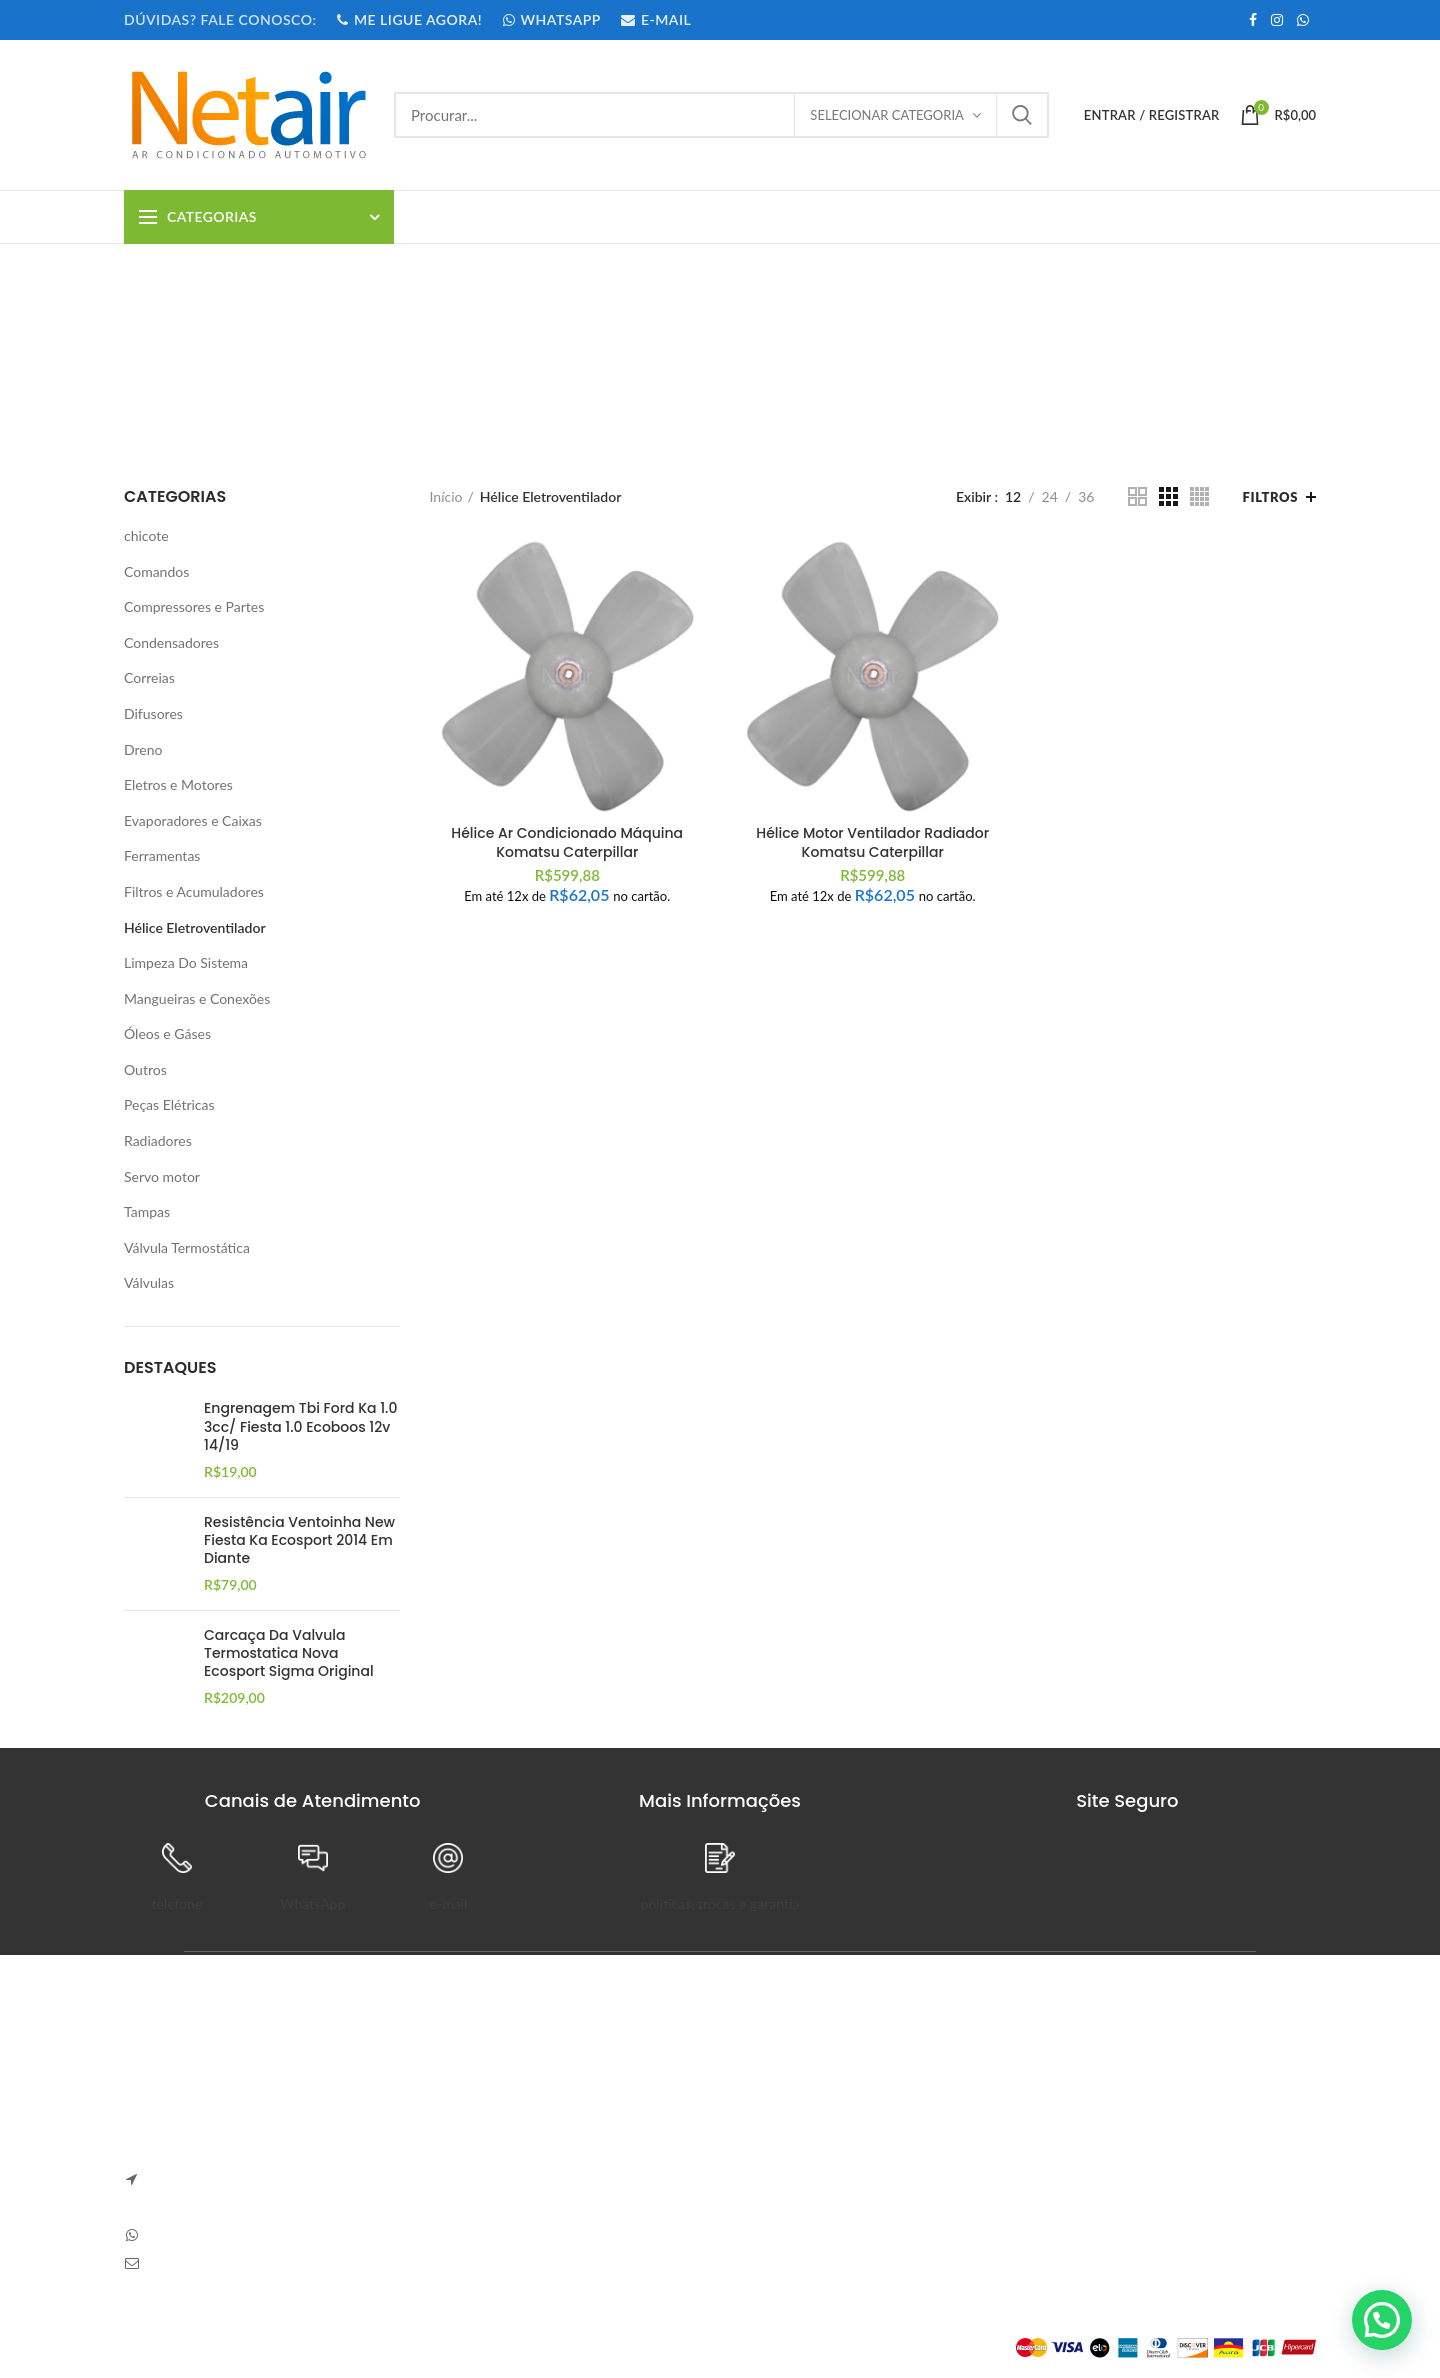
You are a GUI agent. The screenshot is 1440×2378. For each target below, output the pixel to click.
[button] (1382, 2320)
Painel (957, 2087)
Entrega (758, 2156)
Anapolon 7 (470, 2087)
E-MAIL (655, 19)
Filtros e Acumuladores (194, 891)
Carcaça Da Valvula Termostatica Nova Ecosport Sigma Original (289, 1653)
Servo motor (162, 1176)
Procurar (1022, 115)
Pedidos (963, 2121)
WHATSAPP (551, 19)
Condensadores (171, 642)
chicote (146, 535)
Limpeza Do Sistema (186, 962)
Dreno (143, 749)
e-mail (449, 1903)
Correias (149, 677)
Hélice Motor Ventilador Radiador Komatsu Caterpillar (872, 842)
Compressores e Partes (194, 606)
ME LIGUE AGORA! (409, 19)
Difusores (153, 713)
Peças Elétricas (169, 1104)
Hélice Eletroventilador (195, 927)
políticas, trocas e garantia (719, 1903)
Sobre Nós (767, 2087)
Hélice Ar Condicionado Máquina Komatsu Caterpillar (567, 842)
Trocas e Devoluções (798, 2121)
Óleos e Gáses (167, 1033)
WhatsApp (312, 1903)
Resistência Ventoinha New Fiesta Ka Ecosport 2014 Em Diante (299, 1540)
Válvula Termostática (187, 1247)
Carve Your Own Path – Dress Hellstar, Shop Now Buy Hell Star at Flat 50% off (562, 2175)
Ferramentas (162, 855)
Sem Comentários (577, 2115)
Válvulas (149, 1282)
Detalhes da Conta (995, 2156)
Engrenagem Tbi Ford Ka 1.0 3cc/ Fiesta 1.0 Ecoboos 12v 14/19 (300, 1426)
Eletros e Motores (178, 784)
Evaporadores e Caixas (193, 820)
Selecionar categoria (887, 115)
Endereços (971, 2191)
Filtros (1270, 497)
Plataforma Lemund (183, 2347)
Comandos (156, 571)
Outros (145, 1069)
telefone (176, 1903)
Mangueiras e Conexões (197, 998)
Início (446, 496)
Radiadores (158, 1140)
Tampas (147, 1211)
